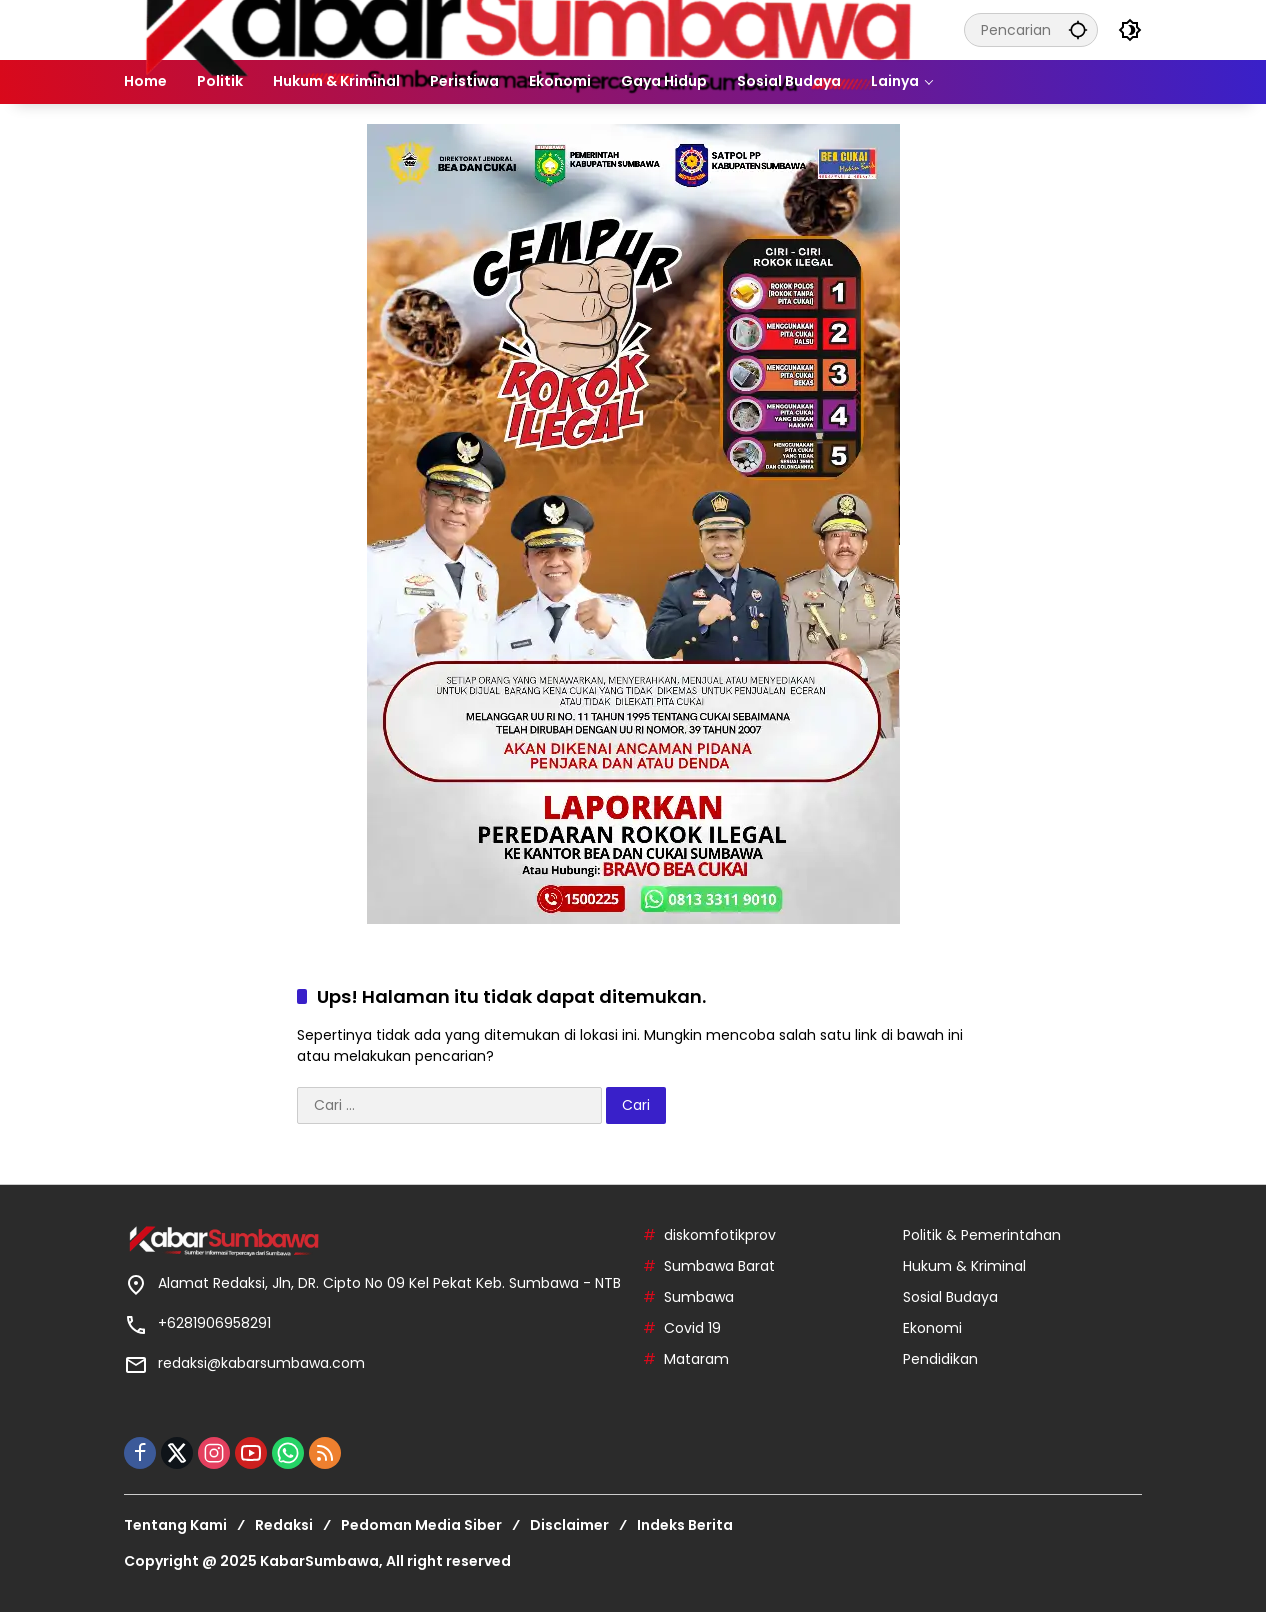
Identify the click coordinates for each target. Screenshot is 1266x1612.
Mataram (696, 1359)
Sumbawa (699, 1297)
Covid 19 (692, 1328)
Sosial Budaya (950, 1297)
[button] (1078, 29)
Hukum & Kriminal (964, 1266)
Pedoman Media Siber (421, 1525)
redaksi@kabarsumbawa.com (261, 1363)
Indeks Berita (685, 1525)
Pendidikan (940, 1359)
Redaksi (284, 1525)
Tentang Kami (175, 1525)
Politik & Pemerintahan (982, 1235)
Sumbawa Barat (719, 1266)
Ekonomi (932, 1328)
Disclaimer (569, 1525)
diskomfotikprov (720, 1235)
